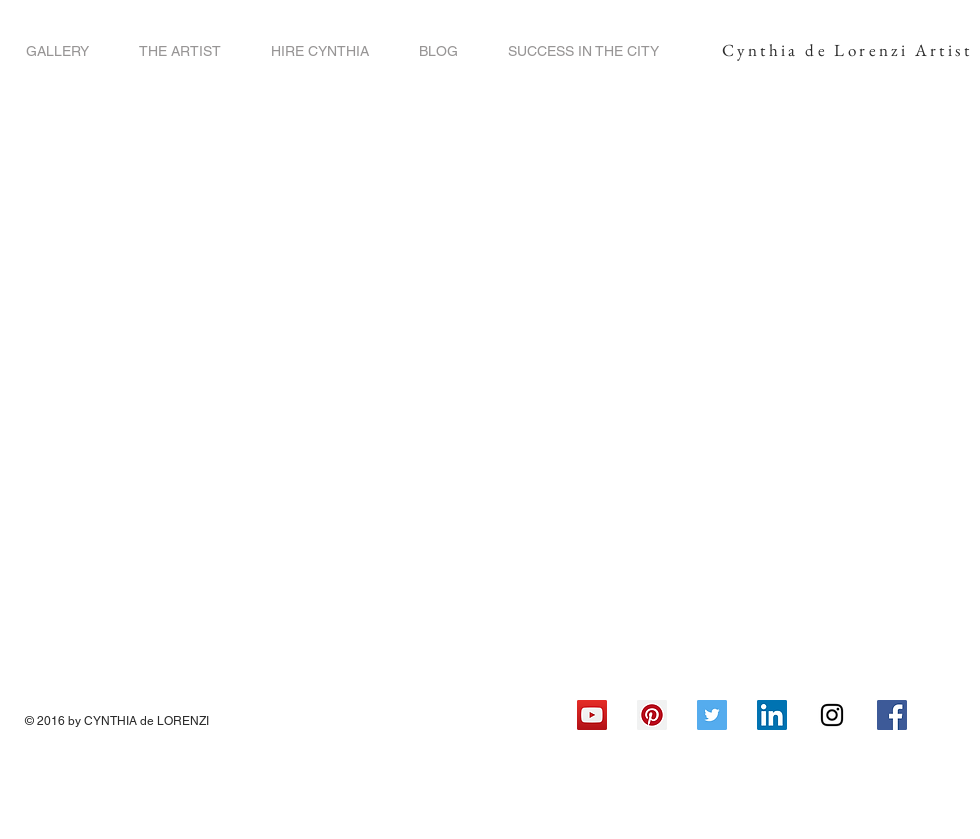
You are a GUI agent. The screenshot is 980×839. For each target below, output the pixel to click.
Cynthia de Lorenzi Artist (847, 50)
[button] (57, 51)
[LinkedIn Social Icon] (772, 715)
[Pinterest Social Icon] (652, 715)
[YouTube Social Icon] (592, 715)
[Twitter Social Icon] (712, 715)
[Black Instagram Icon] (832, 715)
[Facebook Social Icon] (892, 715)
